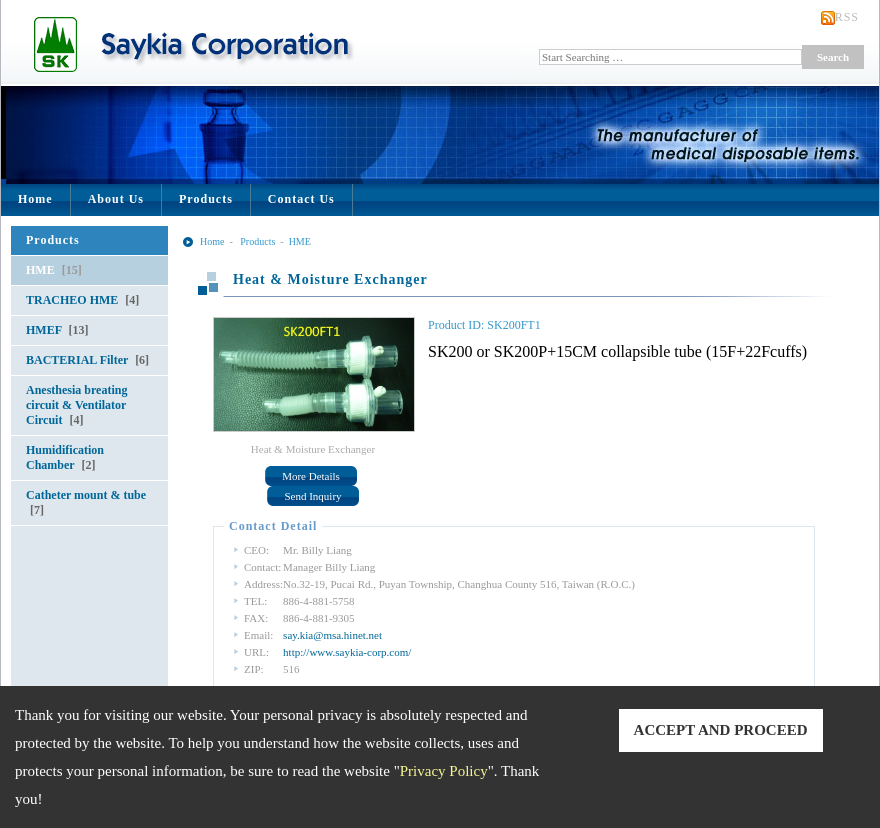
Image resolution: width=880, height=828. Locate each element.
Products (206, 199)
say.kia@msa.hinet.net (332, 635)
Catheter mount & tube (86, 502)
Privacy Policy (444, 771)
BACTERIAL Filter (87, 360)
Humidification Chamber (65, 457)
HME (54, 270)
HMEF (57, 330)
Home (35, 199)
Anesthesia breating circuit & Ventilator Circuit (76, 405)
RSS (847, 17)
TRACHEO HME (82, 300)
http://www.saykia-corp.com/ (347, 652)
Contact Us (301, 199)
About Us (116, 199)
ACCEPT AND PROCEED (721, 730)
